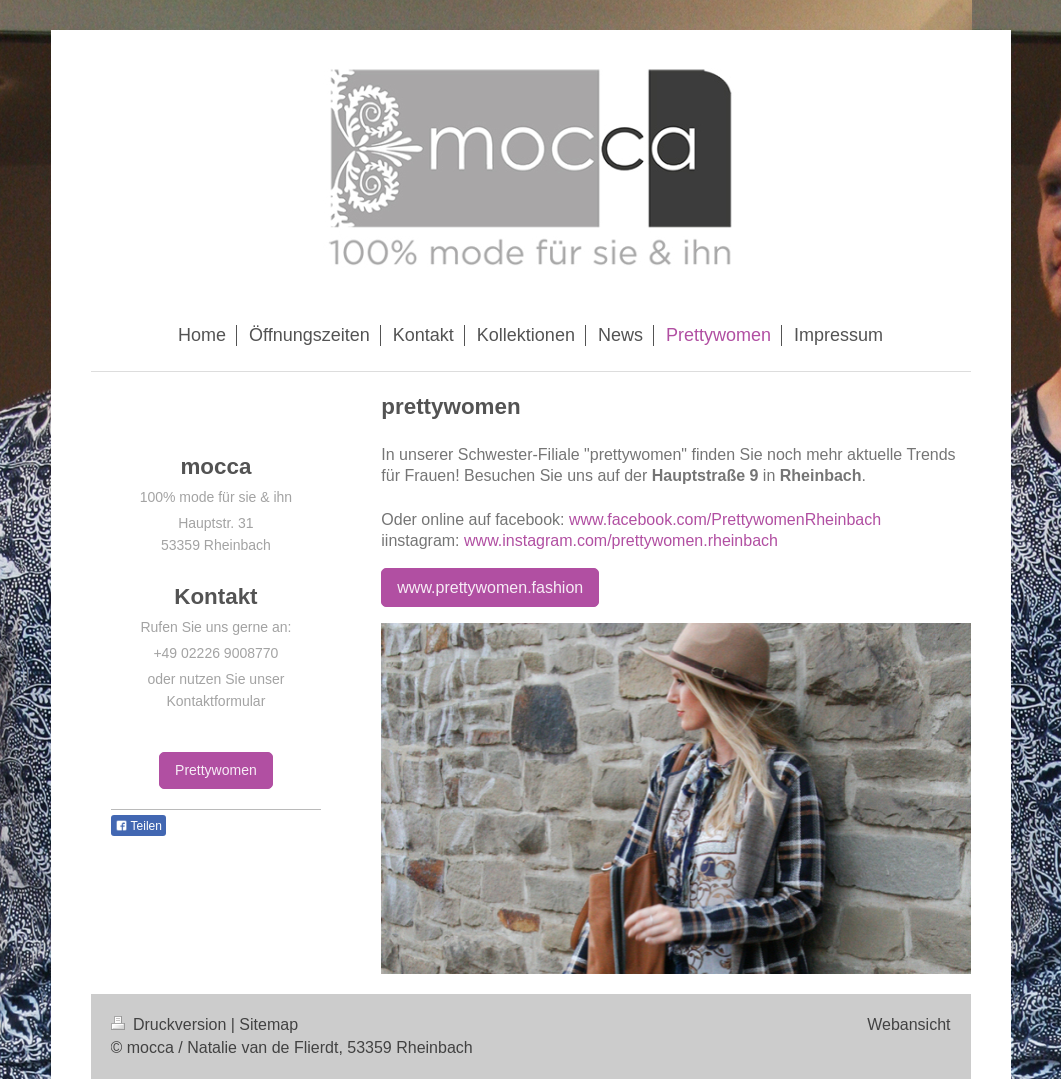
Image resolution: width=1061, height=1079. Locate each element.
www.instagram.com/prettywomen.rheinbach (621, 540)
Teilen (138, 826)
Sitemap (268, 1024)
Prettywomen (216, 770)
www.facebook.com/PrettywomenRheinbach (725, 519)
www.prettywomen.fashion (490, 587)
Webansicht (908, 1024)
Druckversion (171, 1024)
